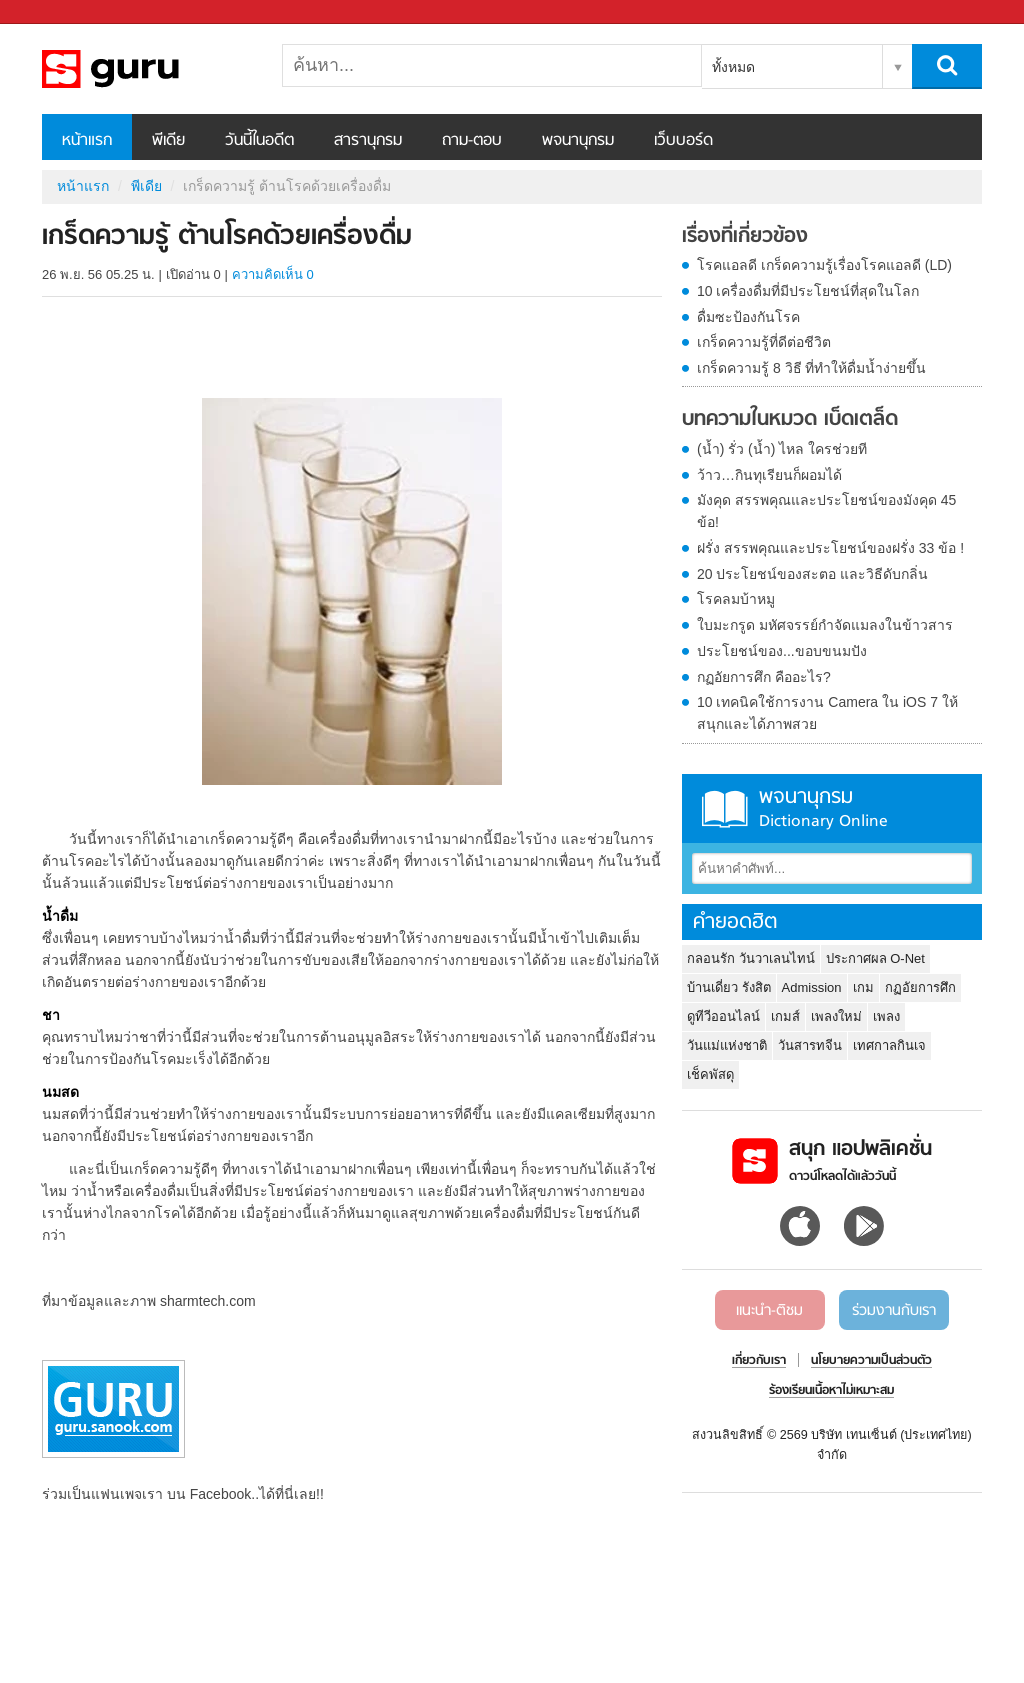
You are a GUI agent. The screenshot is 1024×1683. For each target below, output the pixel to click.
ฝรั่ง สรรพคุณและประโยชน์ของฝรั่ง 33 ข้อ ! (830, 548)
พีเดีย (168, 141)
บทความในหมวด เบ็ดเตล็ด (790, 420)
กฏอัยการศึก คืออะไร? (764, 677)
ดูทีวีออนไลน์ (723, 1016)
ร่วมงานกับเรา (894, 1311)
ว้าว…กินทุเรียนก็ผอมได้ (769, 475)
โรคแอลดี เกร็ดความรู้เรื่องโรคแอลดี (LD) (824, 265)
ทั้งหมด (733, 67)
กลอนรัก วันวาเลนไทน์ (751, 958)
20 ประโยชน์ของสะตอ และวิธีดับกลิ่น (812, 574)
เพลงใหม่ (836, 1016)
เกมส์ (785, 1016)
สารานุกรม (368, 141)
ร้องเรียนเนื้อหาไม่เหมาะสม (831, 1391)
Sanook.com (60, 12)
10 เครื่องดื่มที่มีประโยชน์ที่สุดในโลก (808, 291)
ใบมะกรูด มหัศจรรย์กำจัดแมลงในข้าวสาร (825, 625)
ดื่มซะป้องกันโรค (748, 317)
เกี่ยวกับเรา (759, 1361)
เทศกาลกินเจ (889, 1045)
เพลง (886, 1016)
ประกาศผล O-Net (875, 958)
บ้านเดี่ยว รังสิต (729, 987)
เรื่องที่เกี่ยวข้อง (745, 237)
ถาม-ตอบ (472, 141)
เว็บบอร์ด (683, 141)
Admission (812, 987)
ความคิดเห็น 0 (273, 274)
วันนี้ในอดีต (259, 141)
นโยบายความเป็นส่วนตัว (871, 1361)
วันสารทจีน (810, 1045)
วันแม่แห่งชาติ (727, 1045)
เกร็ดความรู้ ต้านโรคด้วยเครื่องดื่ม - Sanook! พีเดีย (147, 69)
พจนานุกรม (578, 141)
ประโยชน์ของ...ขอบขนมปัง (782, 651)
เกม (863, 987)
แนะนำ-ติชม (769, 1311)
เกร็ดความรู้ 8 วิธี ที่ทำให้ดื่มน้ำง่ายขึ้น (811, 368)
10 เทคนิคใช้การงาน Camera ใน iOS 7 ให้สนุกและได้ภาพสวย (827, 713)
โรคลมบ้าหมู (736, 599)
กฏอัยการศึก (920, 987)
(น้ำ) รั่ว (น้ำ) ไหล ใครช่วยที (782, 449)
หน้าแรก (87, 141)
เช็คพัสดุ (710, 1074)
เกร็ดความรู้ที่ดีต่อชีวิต (764, 342)
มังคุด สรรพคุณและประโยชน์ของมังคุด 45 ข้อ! (826, 511)
